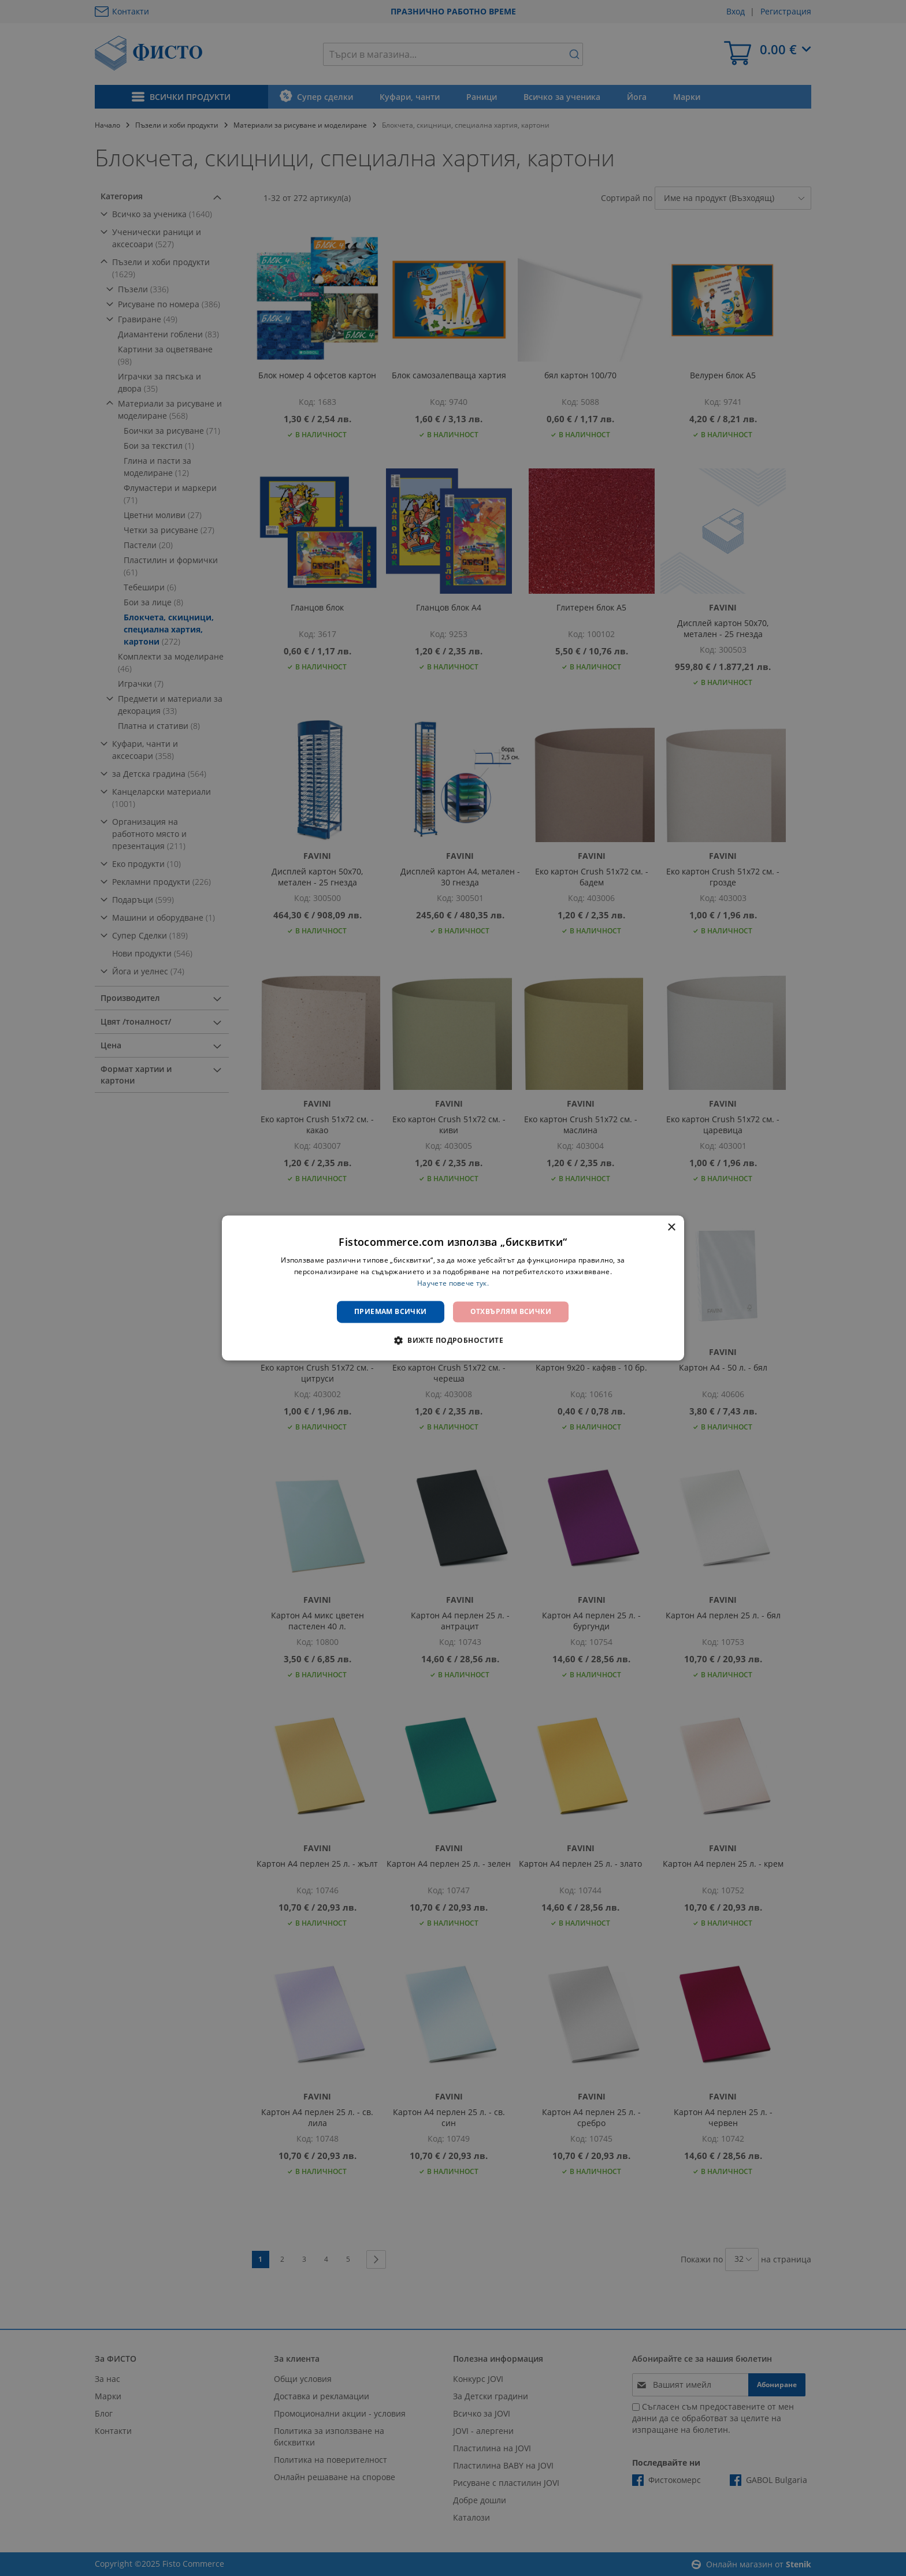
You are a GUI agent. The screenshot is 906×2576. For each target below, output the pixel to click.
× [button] (671, 1227)
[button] (453, 1340)
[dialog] (453, 1287)
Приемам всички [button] (390, 1311)
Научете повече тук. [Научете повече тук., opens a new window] (453, 1283)
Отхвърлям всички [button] (510, 1311)
